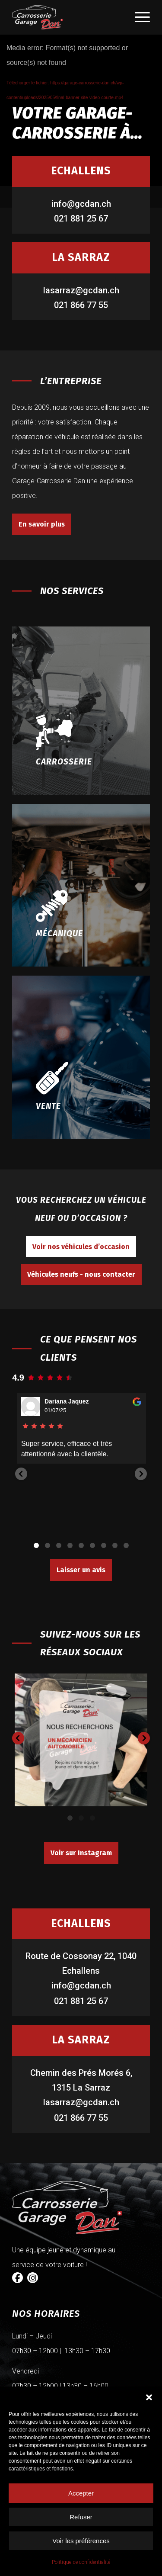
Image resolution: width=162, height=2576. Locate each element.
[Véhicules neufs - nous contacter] (81, 1274)
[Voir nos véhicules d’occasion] (81, 1246)
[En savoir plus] (41, 524)
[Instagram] (32, 2277)
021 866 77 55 (81, 305)
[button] (149, 2397)
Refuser (81, 2517)
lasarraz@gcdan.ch (81, 290)
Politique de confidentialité (81, 2562)
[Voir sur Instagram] (81, 1852)
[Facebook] (17, 2277)
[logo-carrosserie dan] (67, 17)
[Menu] (138, 17)
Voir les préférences (81, 2540)
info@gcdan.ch (81, 204)
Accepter (81, 2493)
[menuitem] (138, 17)
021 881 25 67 (81, 218)
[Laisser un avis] (81, 1569)
